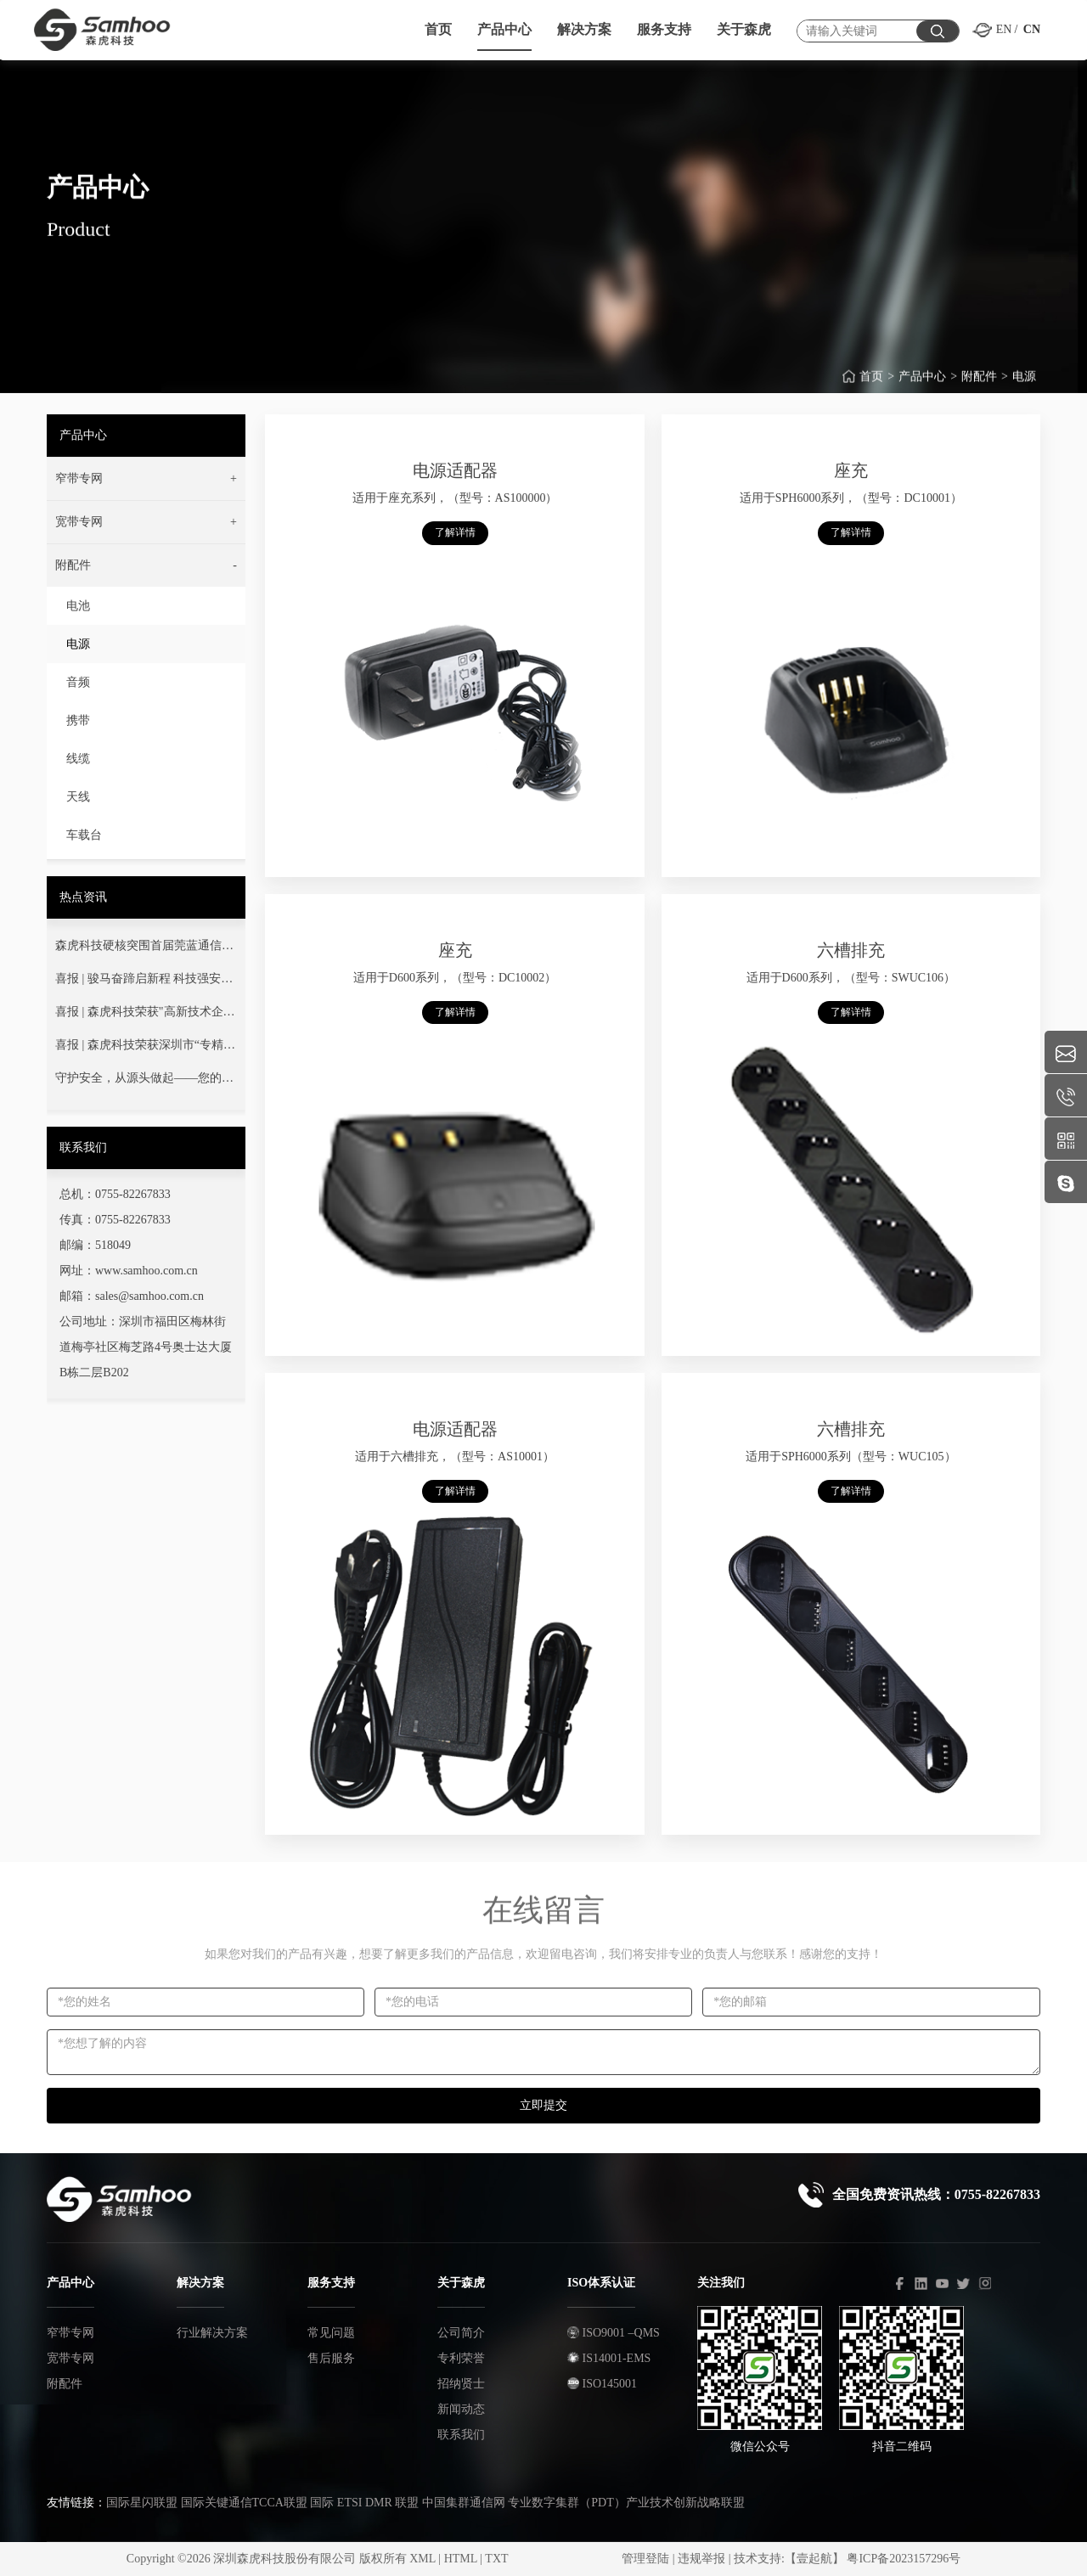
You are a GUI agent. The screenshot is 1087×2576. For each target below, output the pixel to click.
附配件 (979, 388)
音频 (78, 682)
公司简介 (461, 2332)
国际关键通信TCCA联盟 (244, 2502)
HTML (460, 2558)
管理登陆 (645, 2558)
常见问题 (331, 2332)
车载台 (84, 835)
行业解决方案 (212, 2332)
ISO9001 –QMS (613, 2332)
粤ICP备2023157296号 (903, 2558)
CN (1031, 29)
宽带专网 (70, 2358)
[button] (146, 479)
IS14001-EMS (609, 2358)
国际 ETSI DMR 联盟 (364, 2502)
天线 (78, 796)
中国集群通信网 (463, 2502)
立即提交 (543, 2105)
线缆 (78, 758)
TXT (496, 2558)
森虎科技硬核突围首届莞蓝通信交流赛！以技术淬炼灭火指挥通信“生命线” (144, 949)
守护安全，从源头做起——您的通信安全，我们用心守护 (144, 1081)
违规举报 (701, 2558)
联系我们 (461, 2434)
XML (422, 2558)
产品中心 (922, 388)
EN (1004, 29)
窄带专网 (70, 2332)
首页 (871, 388)
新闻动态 (461, 2409)
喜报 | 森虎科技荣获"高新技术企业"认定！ (139, 1015)
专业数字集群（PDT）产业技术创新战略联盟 (626, 2502)
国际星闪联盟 (141, 2502)
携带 (78, 720)
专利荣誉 (461, 2358)
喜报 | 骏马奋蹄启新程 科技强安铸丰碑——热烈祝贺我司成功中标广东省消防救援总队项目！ (144, 982)
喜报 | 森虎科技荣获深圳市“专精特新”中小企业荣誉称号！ (145, 1048)
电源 (1024, 388)
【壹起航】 (814, 2558)
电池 (78, 605)
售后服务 (331, 2358)
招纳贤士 (461, 2383)
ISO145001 (602, 2383)
